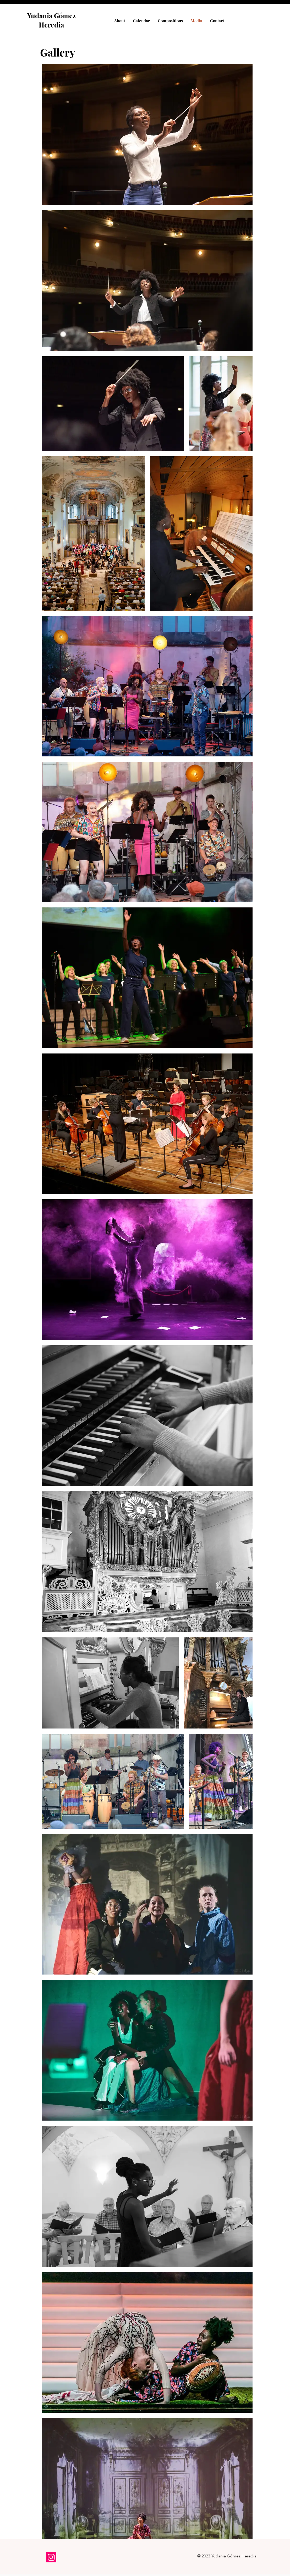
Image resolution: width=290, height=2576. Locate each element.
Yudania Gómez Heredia (51, 20)
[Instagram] (51, 2557)
